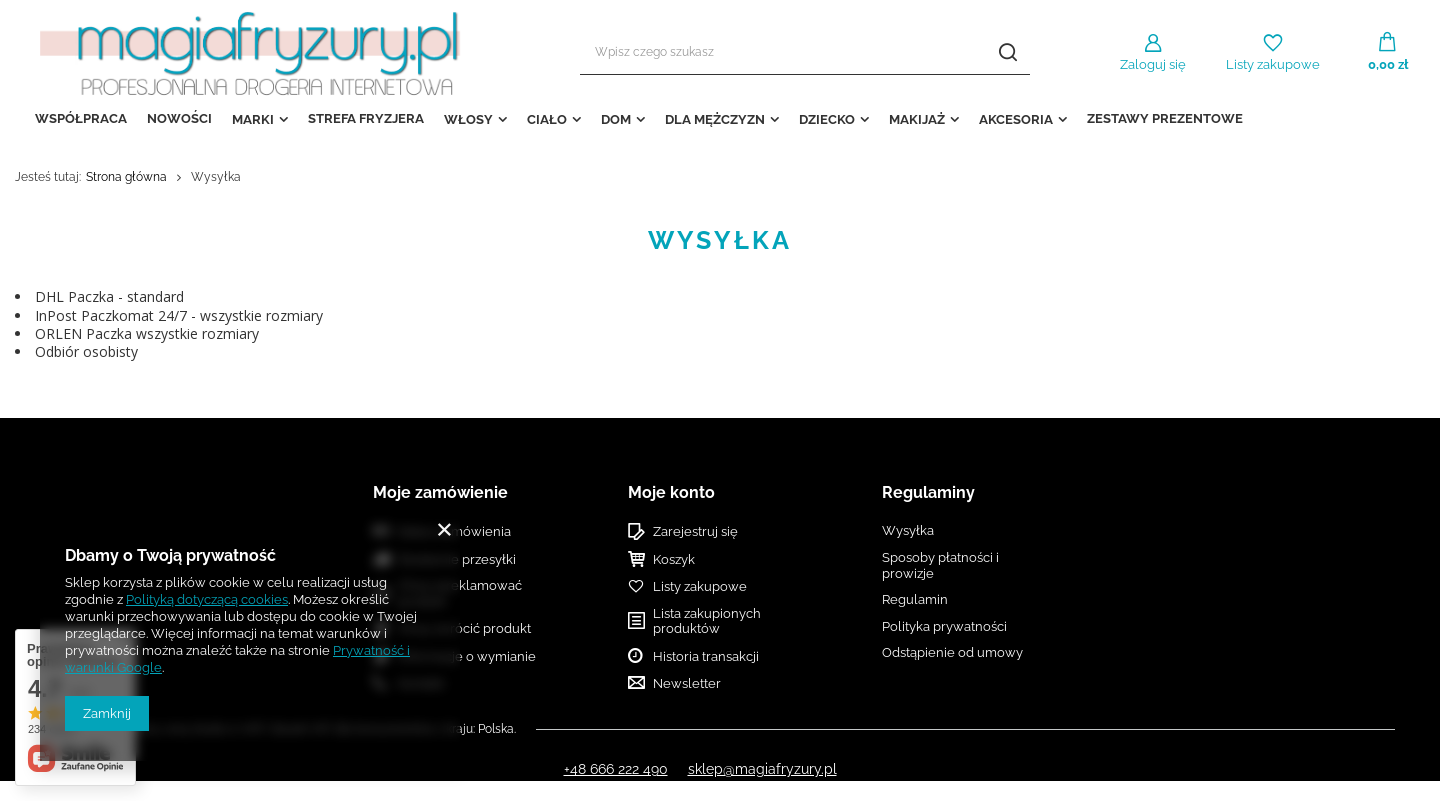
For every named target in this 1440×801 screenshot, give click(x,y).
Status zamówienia (454, 531)
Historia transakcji (706, 656)
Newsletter (687, 683)
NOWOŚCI (179, 118)
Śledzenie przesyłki (457, 559)
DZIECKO (827, 119)
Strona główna (126, 177)
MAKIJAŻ (917, 119)
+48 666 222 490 (616, 769)
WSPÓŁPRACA (81, 118)
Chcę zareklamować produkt (460, 593)
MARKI (253, 119)
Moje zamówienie (440, 492)
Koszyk (674, 559)
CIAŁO (547, 119)
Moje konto (671, 492)
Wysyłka (908, 530)
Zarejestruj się (695, 531)
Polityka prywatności (944, 626)
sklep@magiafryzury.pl (762, 769)
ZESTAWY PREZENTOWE (1165, 118)
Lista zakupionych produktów (707, 621)
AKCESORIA (1016, 119)
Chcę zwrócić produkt (464, 628)
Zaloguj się (1153, 64)
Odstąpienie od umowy (952, 652)
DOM (616, 119)
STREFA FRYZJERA (366, 118)
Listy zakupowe (1273, 64)
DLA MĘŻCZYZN (715, 119)
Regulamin (915, 599)
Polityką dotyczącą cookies (207, 599)
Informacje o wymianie (467, 656)
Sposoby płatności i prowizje (940, 565)
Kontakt (421, 683)
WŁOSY (468, 119)
